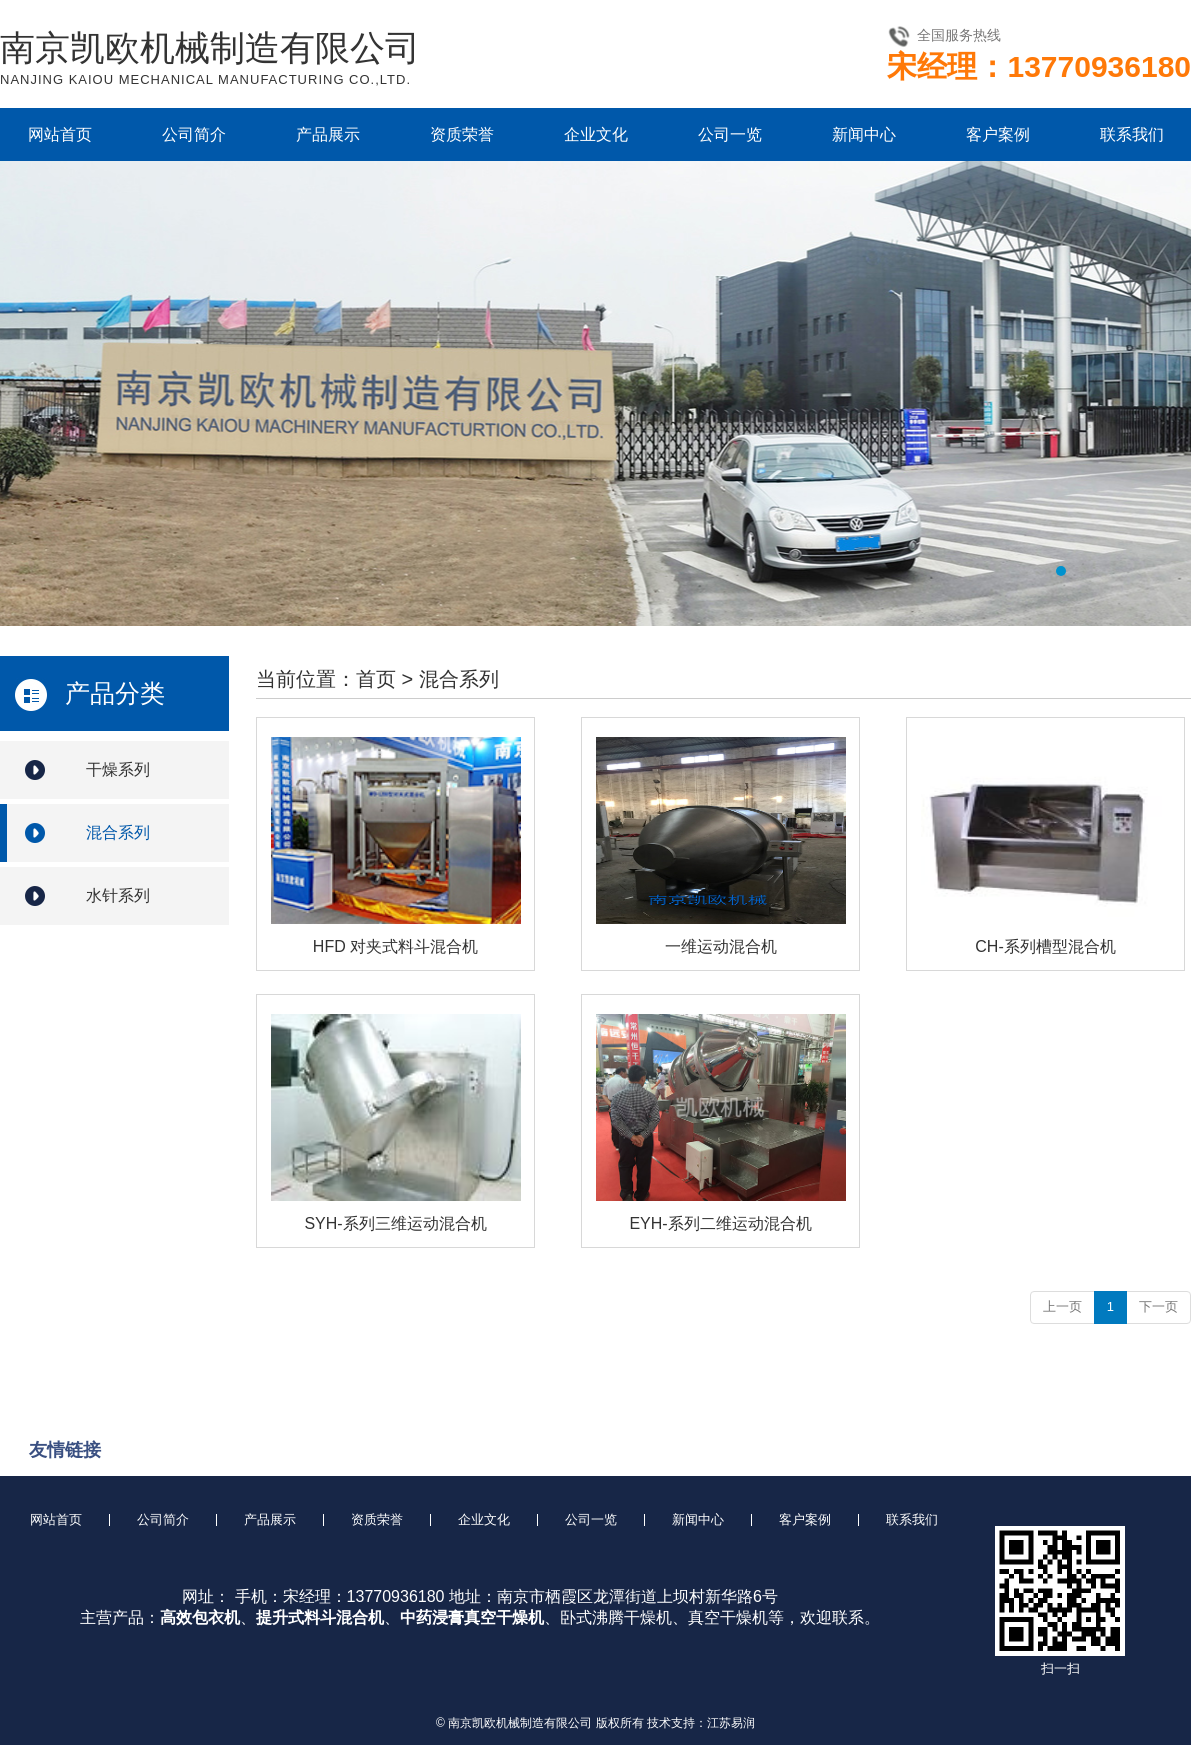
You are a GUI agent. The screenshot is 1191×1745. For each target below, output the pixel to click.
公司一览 (730, 134)
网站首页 (60, 134)
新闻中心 (864, 134)
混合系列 (118, 832)
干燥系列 (118, 769)
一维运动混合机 (721, 946)
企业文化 (596, 134)
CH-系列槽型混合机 (1045, 946)
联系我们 (1132, 134)
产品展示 (328, 134)
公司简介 (194, 134)
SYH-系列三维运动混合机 (395, 1223)
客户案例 (998, 134)
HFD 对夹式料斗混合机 (395, 946)
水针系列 (118, 895)
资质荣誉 (462, 134)
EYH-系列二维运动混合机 (720, 1223)
